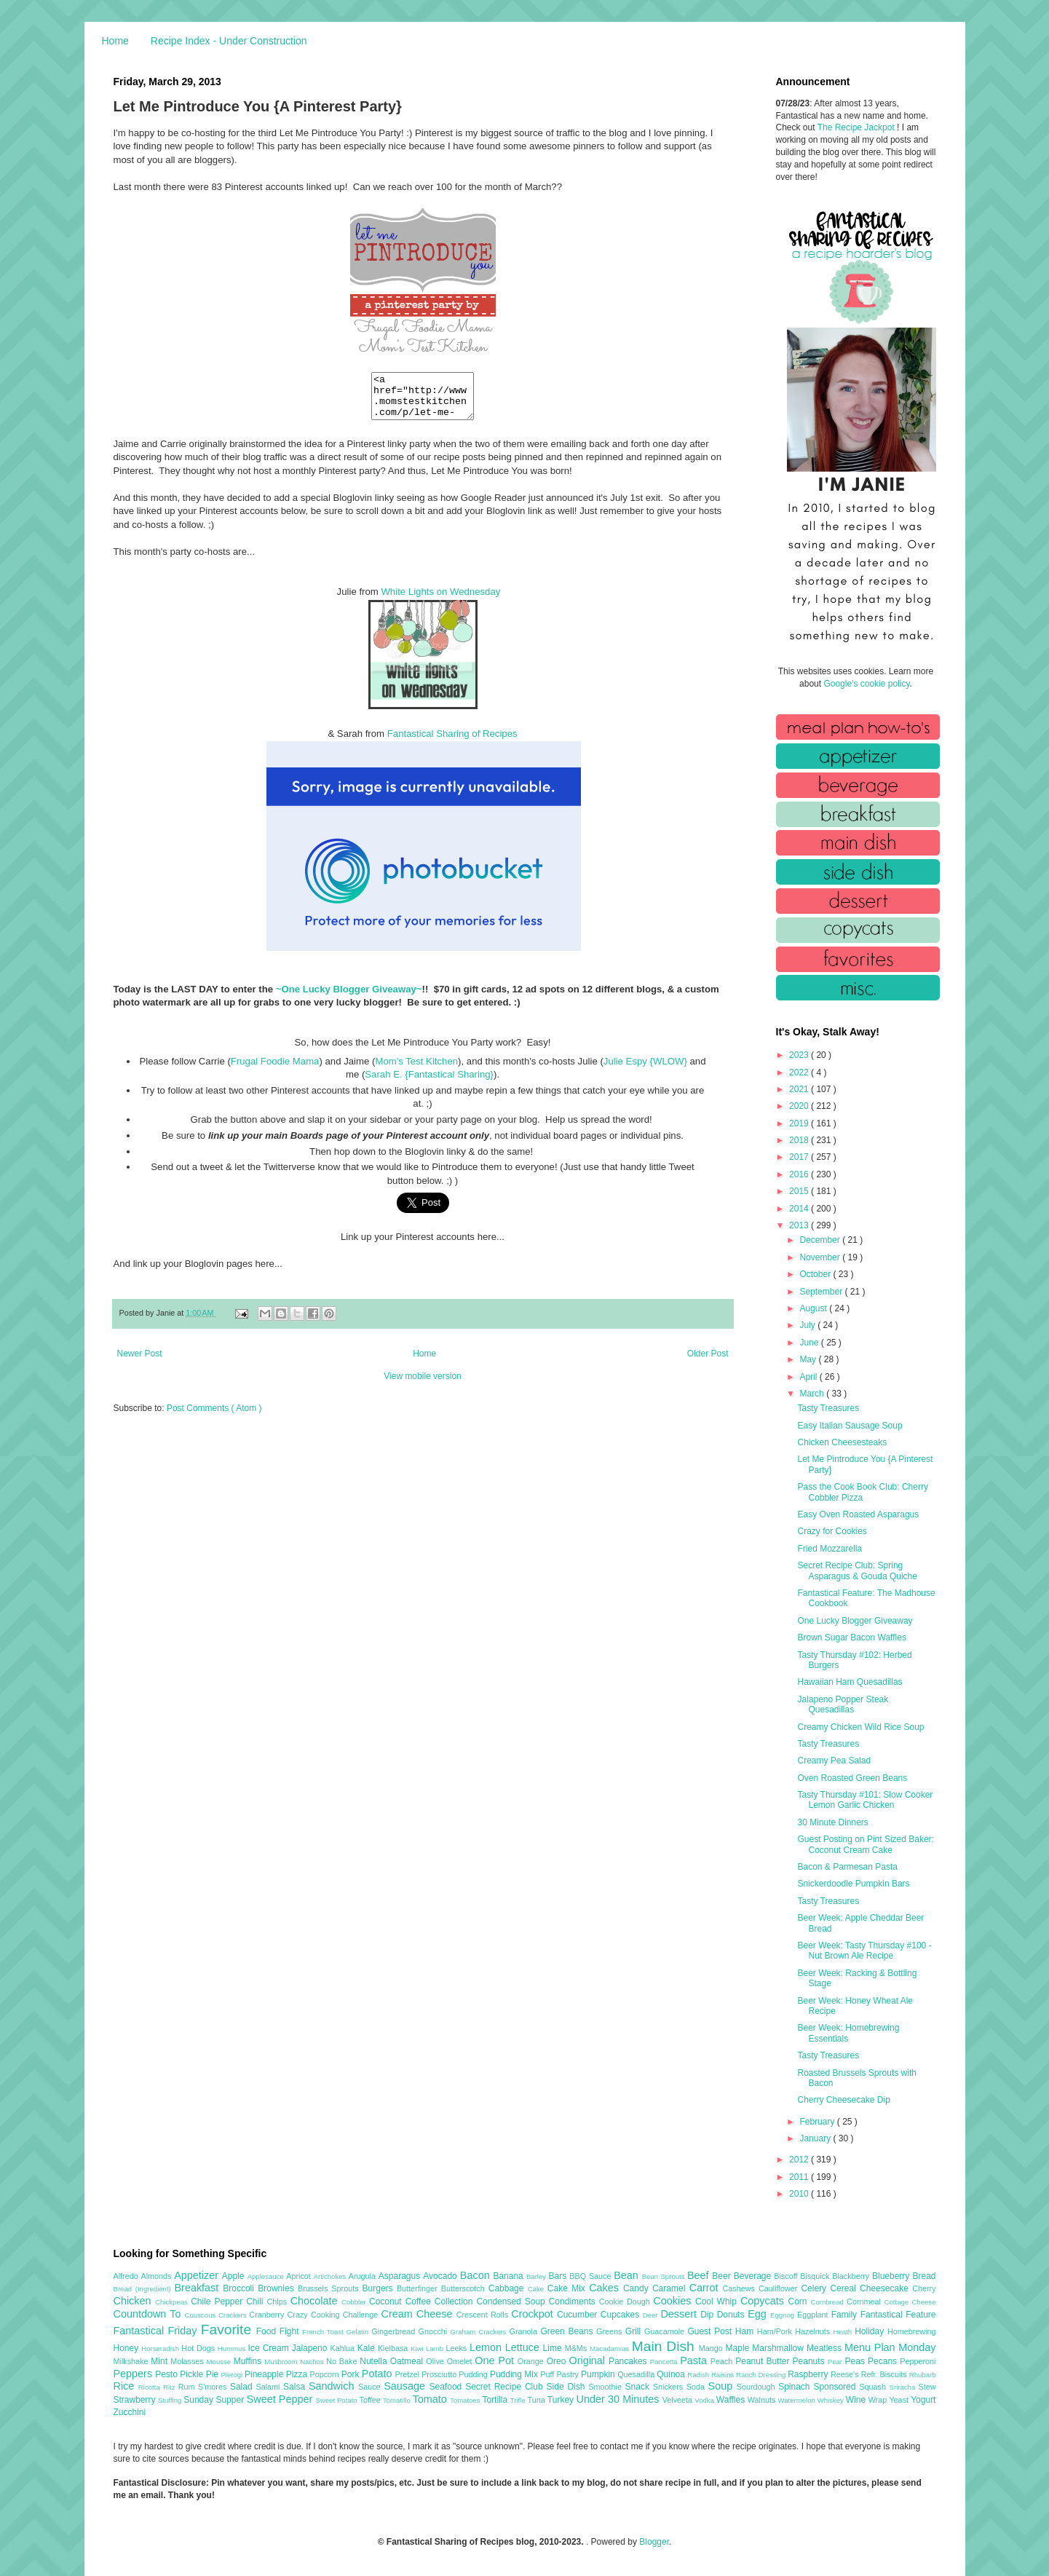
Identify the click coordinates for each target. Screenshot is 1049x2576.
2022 (800, 1072)
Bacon (477, 2275)
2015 (800, 1191)
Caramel (670, 2288)
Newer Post (139, 1362)
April (809, 1377)
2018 (800, 1140)
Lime (554, 2348)
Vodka (705, 2400)
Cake (537, 2289)
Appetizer (198, 2275)
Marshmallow (779, 2348)
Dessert (680, 2314)
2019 (800, 1123)
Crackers (233, 2315)
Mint (160, 2361)
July (808, 1325)
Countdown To (149, 2314)
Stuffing (170, 2400)
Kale (367, 2348)
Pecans (884, 2361)
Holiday (871, 2331)
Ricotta (150, 2387)
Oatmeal (408, 2361)
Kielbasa (394, 2348)
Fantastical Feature (898, 2315)
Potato (378, 2373)
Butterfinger (419, 2288)
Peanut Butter (763, 2361)
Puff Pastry (560, 2374)
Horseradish (161, 2348)
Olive (436, 2361)
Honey (128, 2348)
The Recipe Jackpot (857, 127)
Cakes (606, 2287)
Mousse (220, 2362)
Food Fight (279, 2331)
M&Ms (577, 2348)
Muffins (249, 2361)
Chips (278, 2301)
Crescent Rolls (484, 2314)
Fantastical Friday (157, 2330)
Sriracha (904, 2387)
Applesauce (267, 2276)
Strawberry (136, 2400)
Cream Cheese (418, 2314)
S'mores (214, 2386)
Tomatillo (398, 2400)
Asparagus (401, 2276)
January (816, 2138)
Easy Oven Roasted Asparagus (858, 1514)
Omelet (461, 2361)
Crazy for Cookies (831, 1531)
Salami (269, 2386)
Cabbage (508, 2288)
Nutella (375, 2361)
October (816, 1274)
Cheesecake (886, 2288)
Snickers (669, 2386)
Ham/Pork (776, 2331)
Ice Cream (270, 2348)
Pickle (192, 2374)
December (820, 1240)
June (809, 1343)
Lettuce (524, 2347)
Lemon (487, 2347)
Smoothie (606, 2386)
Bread (923, 2276)
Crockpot (534, 2314)
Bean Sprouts (664, 2276)
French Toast (324, 2332)
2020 (800, 1106)
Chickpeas (173, 2302)
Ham (746, 2331)
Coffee (420, 2301)
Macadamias (611, 2348)
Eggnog (783, 2315)
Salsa (296, 2387)
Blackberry (852, 2276)
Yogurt (923, 2400)
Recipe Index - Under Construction (229, 41)
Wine (857, 2400)
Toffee (371, 2399)
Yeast (900, 2399)
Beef (699, 2275)
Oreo (558, 2361)
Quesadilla (637, 2374)
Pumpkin (599, 2374)
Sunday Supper (214, 2400)
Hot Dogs (199, 2348)
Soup (722, 2386)
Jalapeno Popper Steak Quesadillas (842, 1704)
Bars (559, 2276)
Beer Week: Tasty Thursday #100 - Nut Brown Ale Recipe (864, 1950)
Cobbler (355, 2302)
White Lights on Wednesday (440, 600)
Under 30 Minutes (619, 2399)
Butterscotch (464, 2288)
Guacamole (666, 2331)
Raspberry (809, 2374)
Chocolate (315, 2301)
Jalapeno (311, 2348)
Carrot (706, 2287)
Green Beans (568, 2331)
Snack (639, 2387)
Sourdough (757, 2386)
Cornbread (828, 2302)
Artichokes (331, 2276)
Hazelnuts (814, 2331)
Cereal (845, 2288)
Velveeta (678, 2399)
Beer (722, 2276)
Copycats (764, 2301)
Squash (874, 2386)
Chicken (135, 2301)
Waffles (732, 2400)
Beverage (754, 2276)
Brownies (278, 2288)
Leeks (458, 2348)
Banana (509, 2276)
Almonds (157, 2276)
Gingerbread (394, 2331)
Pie (213, 2374)
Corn (799, 2301)
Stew (926, 2386)
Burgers (380, 2288)
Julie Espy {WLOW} (645, 1069)
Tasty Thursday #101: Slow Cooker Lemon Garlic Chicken (865, 1800)
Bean (627, 2275)
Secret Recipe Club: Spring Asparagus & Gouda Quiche (857, 1570)
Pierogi (233, 2375)
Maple (739, 2348)
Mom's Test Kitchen (416, 1069)
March (812, 1393)
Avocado (441, 2276)
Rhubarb (922, 2375)
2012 (800, 2159)
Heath (844, 2332)
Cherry (923, 2288)
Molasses (188, 2361)
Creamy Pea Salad (834, 1760)
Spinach (795, 2387)
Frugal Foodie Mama (275, 1069)
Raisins (723, 2375)
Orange (532, 2361)
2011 (800, 2177)
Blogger (654, 2542)
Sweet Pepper (281, 2399)
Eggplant (814, 2314)
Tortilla (496, 2400)
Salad (243, 2387)
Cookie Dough (626, 2301)
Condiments (574, 2301)
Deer (652, 2315)
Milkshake (132, 2361)
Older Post (708, 1362)
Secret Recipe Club (505, 2387)
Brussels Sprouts (330, 2288)
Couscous (202, 2315)
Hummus (233, 2348)
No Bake (343, 2361)
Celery (815, 2288)
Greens (610, 2331)
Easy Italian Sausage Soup (849, 1426)
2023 (800, 1055)
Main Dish (665, 2346)
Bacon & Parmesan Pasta (847, 1867)
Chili (256, 2301)
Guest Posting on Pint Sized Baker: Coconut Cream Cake (865, 1844)
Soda (697, 2386)
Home (115, 41)
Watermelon (797, 2400)
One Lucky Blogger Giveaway (854, 1621)
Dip (708, 2315)
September (821, 1292)
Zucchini (130, 2412)
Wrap (879, 2399)
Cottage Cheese (910, 2302)
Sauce (371, 2386)
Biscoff (787, 2276)
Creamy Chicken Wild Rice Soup (860, 1727)
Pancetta (665, 2362)
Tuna (537, 2399)
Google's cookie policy (866, 684)
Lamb (436, 2348)
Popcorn (325, 2374)
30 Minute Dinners (832, 1822)
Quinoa (672, 2374)
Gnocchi (435, 2331)
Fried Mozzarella (829, 1549)
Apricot (299, 2276)
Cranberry (268, 2314)
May (808, 1359)
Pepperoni (917, 2361)
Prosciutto (440, 2374)
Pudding (474, 2374)
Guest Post (711, 2331)
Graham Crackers (480, 2332)
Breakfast (198, 2287)
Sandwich (333, 2386)
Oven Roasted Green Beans (852, 1778)
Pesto (167, 2374)
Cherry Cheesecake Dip (843, 2100)
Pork (351, 2374)
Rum (188, 2386)
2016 (800, 1174)
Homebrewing (911, 2331)
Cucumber (579, 2315)
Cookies (674, 2301)
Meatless (825, 2348)
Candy (637, 2288)
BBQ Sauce (591, 2276)
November (820, 1257)
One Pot (496, 2360)
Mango (712, 2348)
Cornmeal (865, 2301)
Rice (126, 2386)
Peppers (135, 2373)
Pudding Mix (515, 2374)
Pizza (298, 2374)
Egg (759, 2314)
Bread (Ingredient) (144, 2289)
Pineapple (265, 2374)
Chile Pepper (218, 2301)
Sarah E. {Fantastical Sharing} (429, 1083)
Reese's (846, 2374)
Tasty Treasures (828, 1408)
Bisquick (816, 2276)
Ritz (170, 2387)
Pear (836, 2362)
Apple (235, 2276)
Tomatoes (466, 2400)
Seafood (448, 2387)
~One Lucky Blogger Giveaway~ (349, 997)
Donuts (732, 2315)
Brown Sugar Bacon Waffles (851, 1637)
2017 (800, 1157)
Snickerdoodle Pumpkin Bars (853, 1883)
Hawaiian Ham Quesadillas (849, 1682)
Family (845, 2315)
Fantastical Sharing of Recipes (452, 742)
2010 (800, 2194)
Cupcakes (622, 2315)
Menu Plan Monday (889, 2347)
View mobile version (423, 1385)
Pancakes (629, 2361)
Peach (722, 2361)
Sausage (406, 2386)
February (817, 2122)
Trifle (519, 2400)
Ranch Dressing (762, 2375)
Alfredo (127, 2276)
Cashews (741, 2288)
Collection (456, 2301)
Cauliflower (780, 2288)
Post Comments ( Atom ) (214, 1417)
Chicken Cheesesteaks (842, 1442)
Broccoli (240, 2288)
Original (588, 2360)
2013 (800, 1225)
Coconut (387, 2301)
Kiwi (418, 2348)
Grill (634, 2331)
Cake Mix (568, 2288)
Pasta (695, 2360)
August (814, 1308)
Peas (856, 2361)
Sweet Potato (337, 2400)
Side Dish (568, 2387)
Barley (537, 2276)
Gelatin (359, 2332)
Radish (699, 2375)
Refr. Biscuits (885, 2374)
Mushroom (282, 2362)
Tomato (431, 2399)
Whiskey (832, 2400)
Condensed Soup (512, 2301)
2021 (800, 1089)
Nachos (313, 2362)
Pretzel (408, 2374)
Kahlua (343, 2348)
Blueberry (892, 2276)
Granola (525, 2331)
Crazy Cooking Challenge (334, 2314)
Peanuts (810, 2361)
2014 (800, 1209)
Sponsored (836, 2387)
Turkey (562, 2400)
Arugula (364, 2276)
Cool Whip (717, 2301)
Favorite (228, 2329)
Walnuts (763, 2399)
